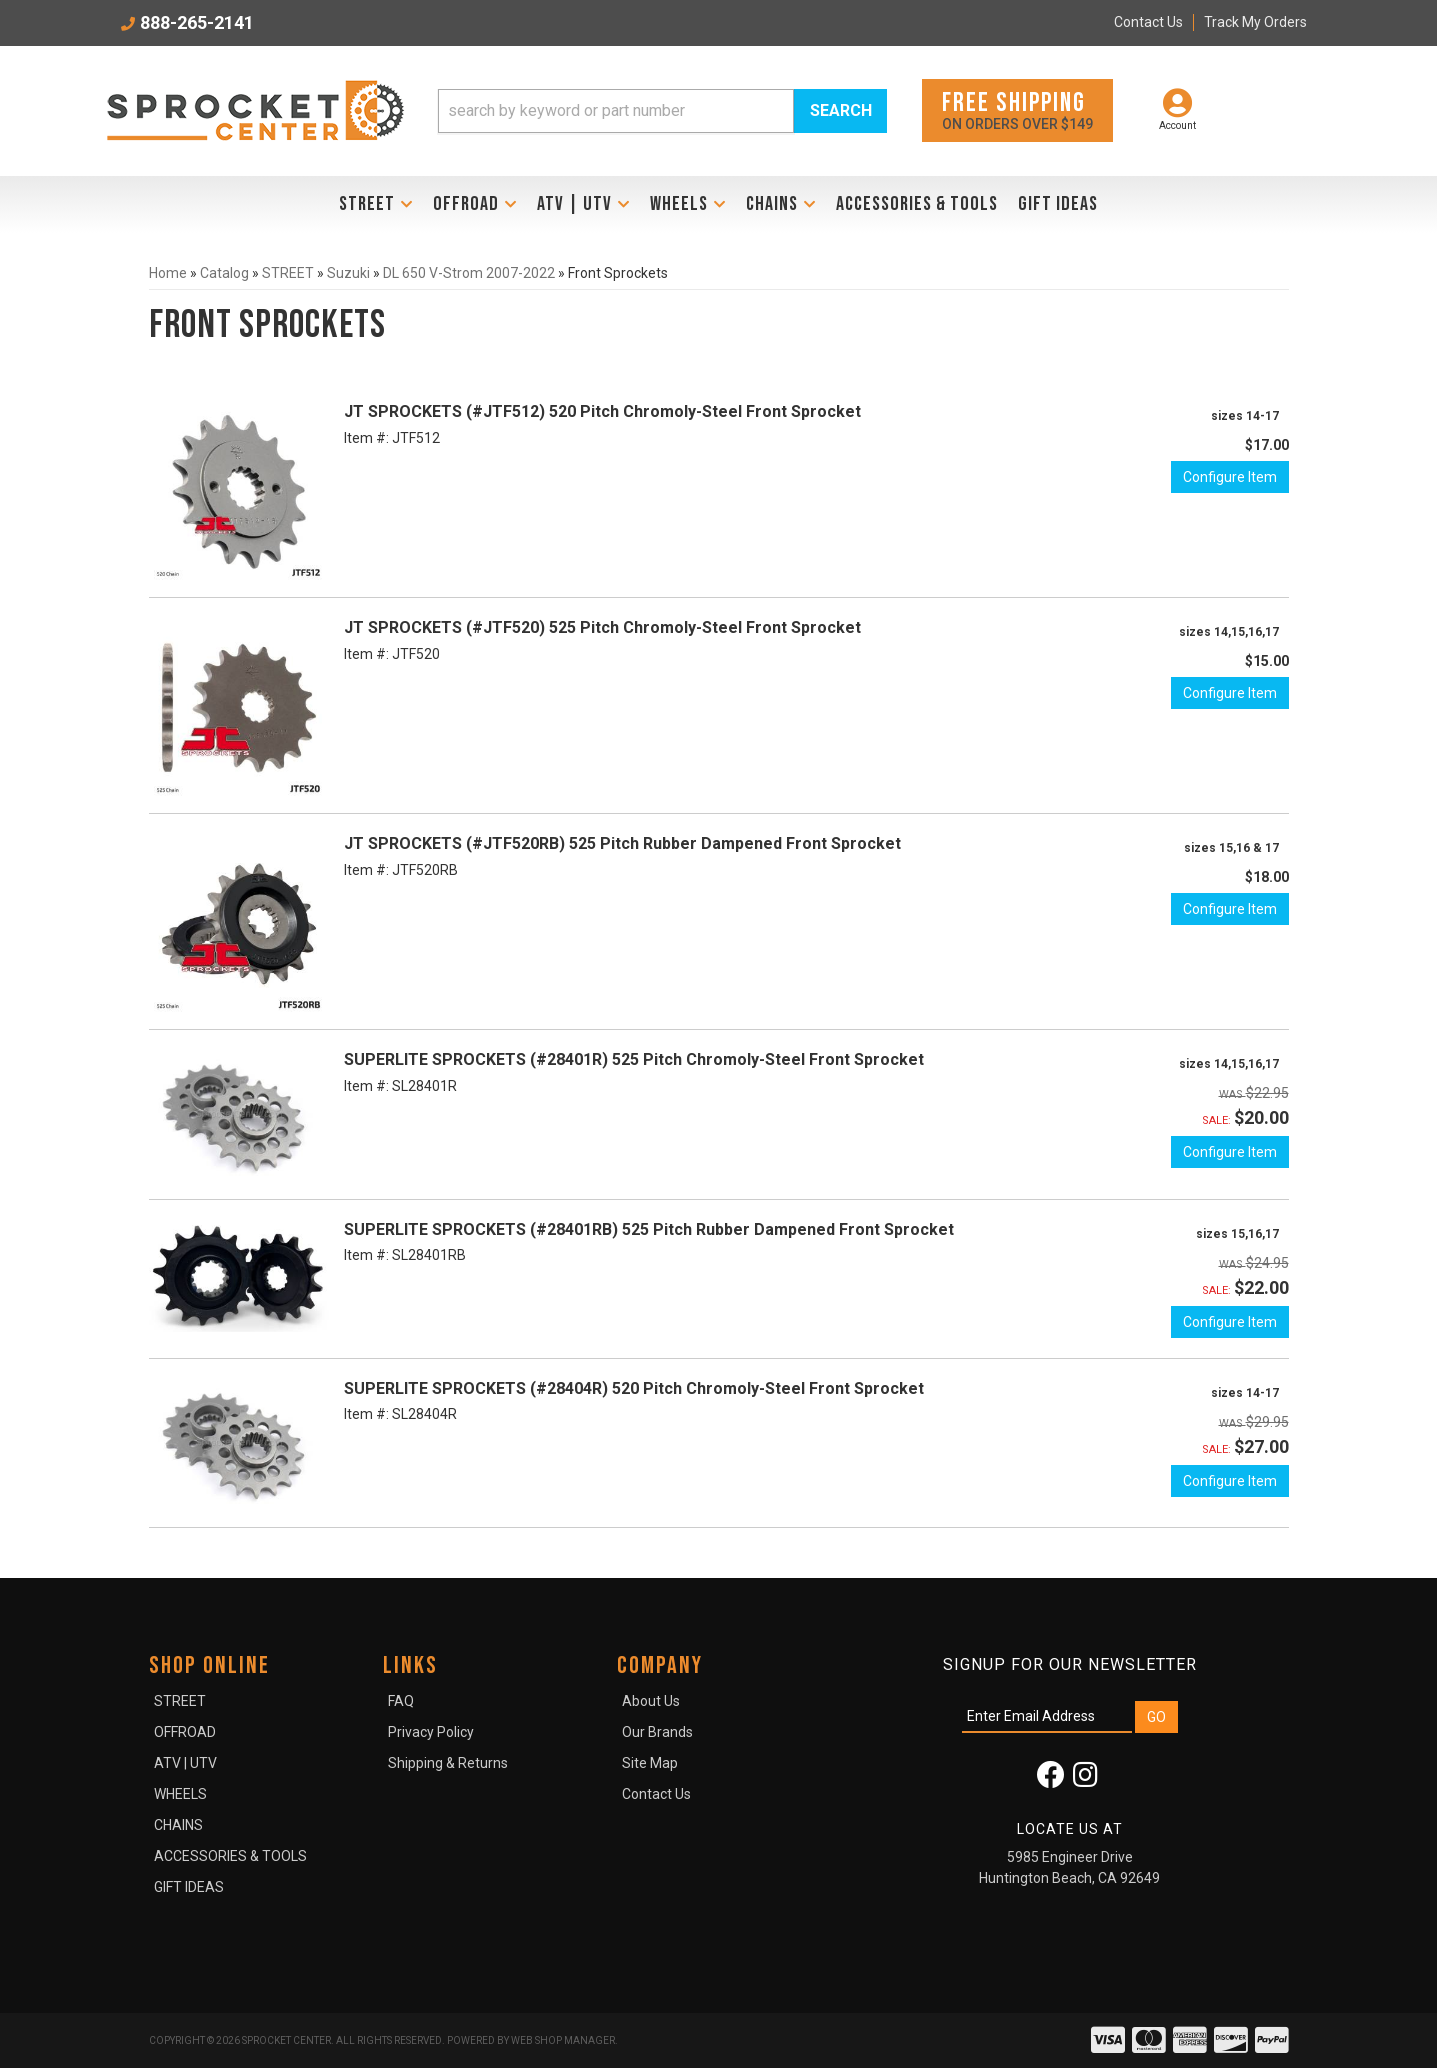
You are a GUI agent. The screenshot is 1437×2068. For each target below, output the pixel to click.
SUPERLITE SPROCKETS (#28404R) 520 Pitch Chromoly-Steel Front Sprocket (634, 1388)
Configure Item (1230, 477)
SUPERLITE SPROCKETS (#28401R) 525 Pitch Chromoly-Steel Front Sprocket (634, 1059)
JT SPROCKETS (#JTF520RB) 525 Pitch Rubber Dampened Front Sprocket (622, 843)
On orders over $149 (1017, 109)
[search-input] (616, 111)
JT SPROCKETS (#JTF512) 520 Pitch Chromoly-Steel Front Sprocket (602, 411)
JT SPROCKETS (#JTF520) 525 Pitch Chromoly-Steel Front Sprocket (602, 627)
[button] (663, 111)
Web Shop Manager (563, 2040)
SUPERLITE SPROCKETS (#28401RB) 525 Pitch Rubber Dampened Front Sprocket (649, 1229)
